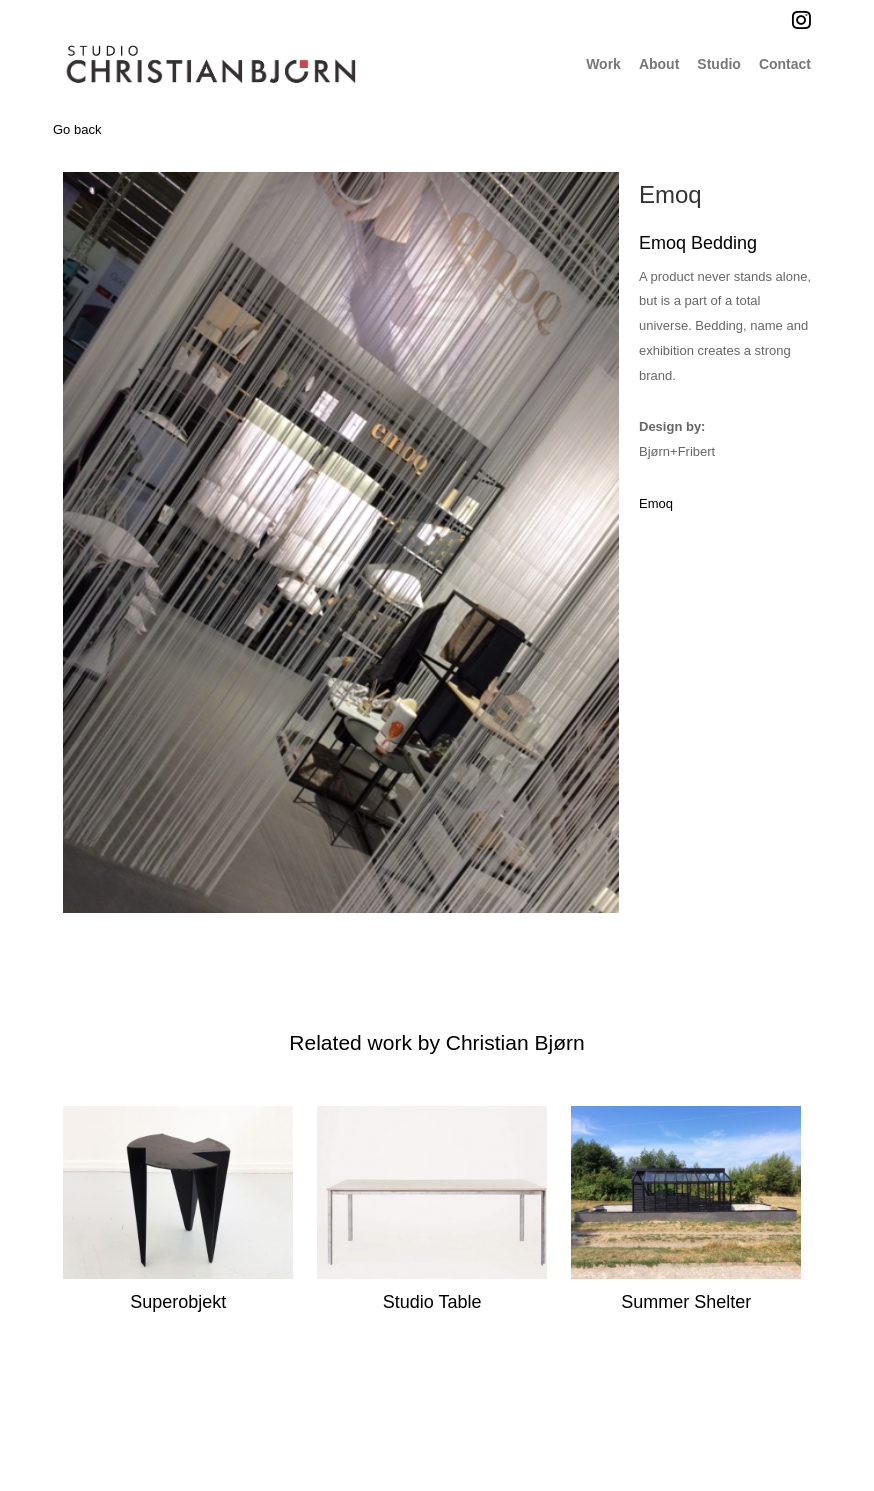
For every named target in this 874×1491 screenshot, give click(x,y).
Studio (719, 64)
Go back (77, 129)
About (659, 64)
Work (603, 64)
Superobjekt (178, 1302)
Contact (785, 64)
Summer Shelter (686, 1302)
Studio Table (432, 1302)
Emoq (670, 194)
